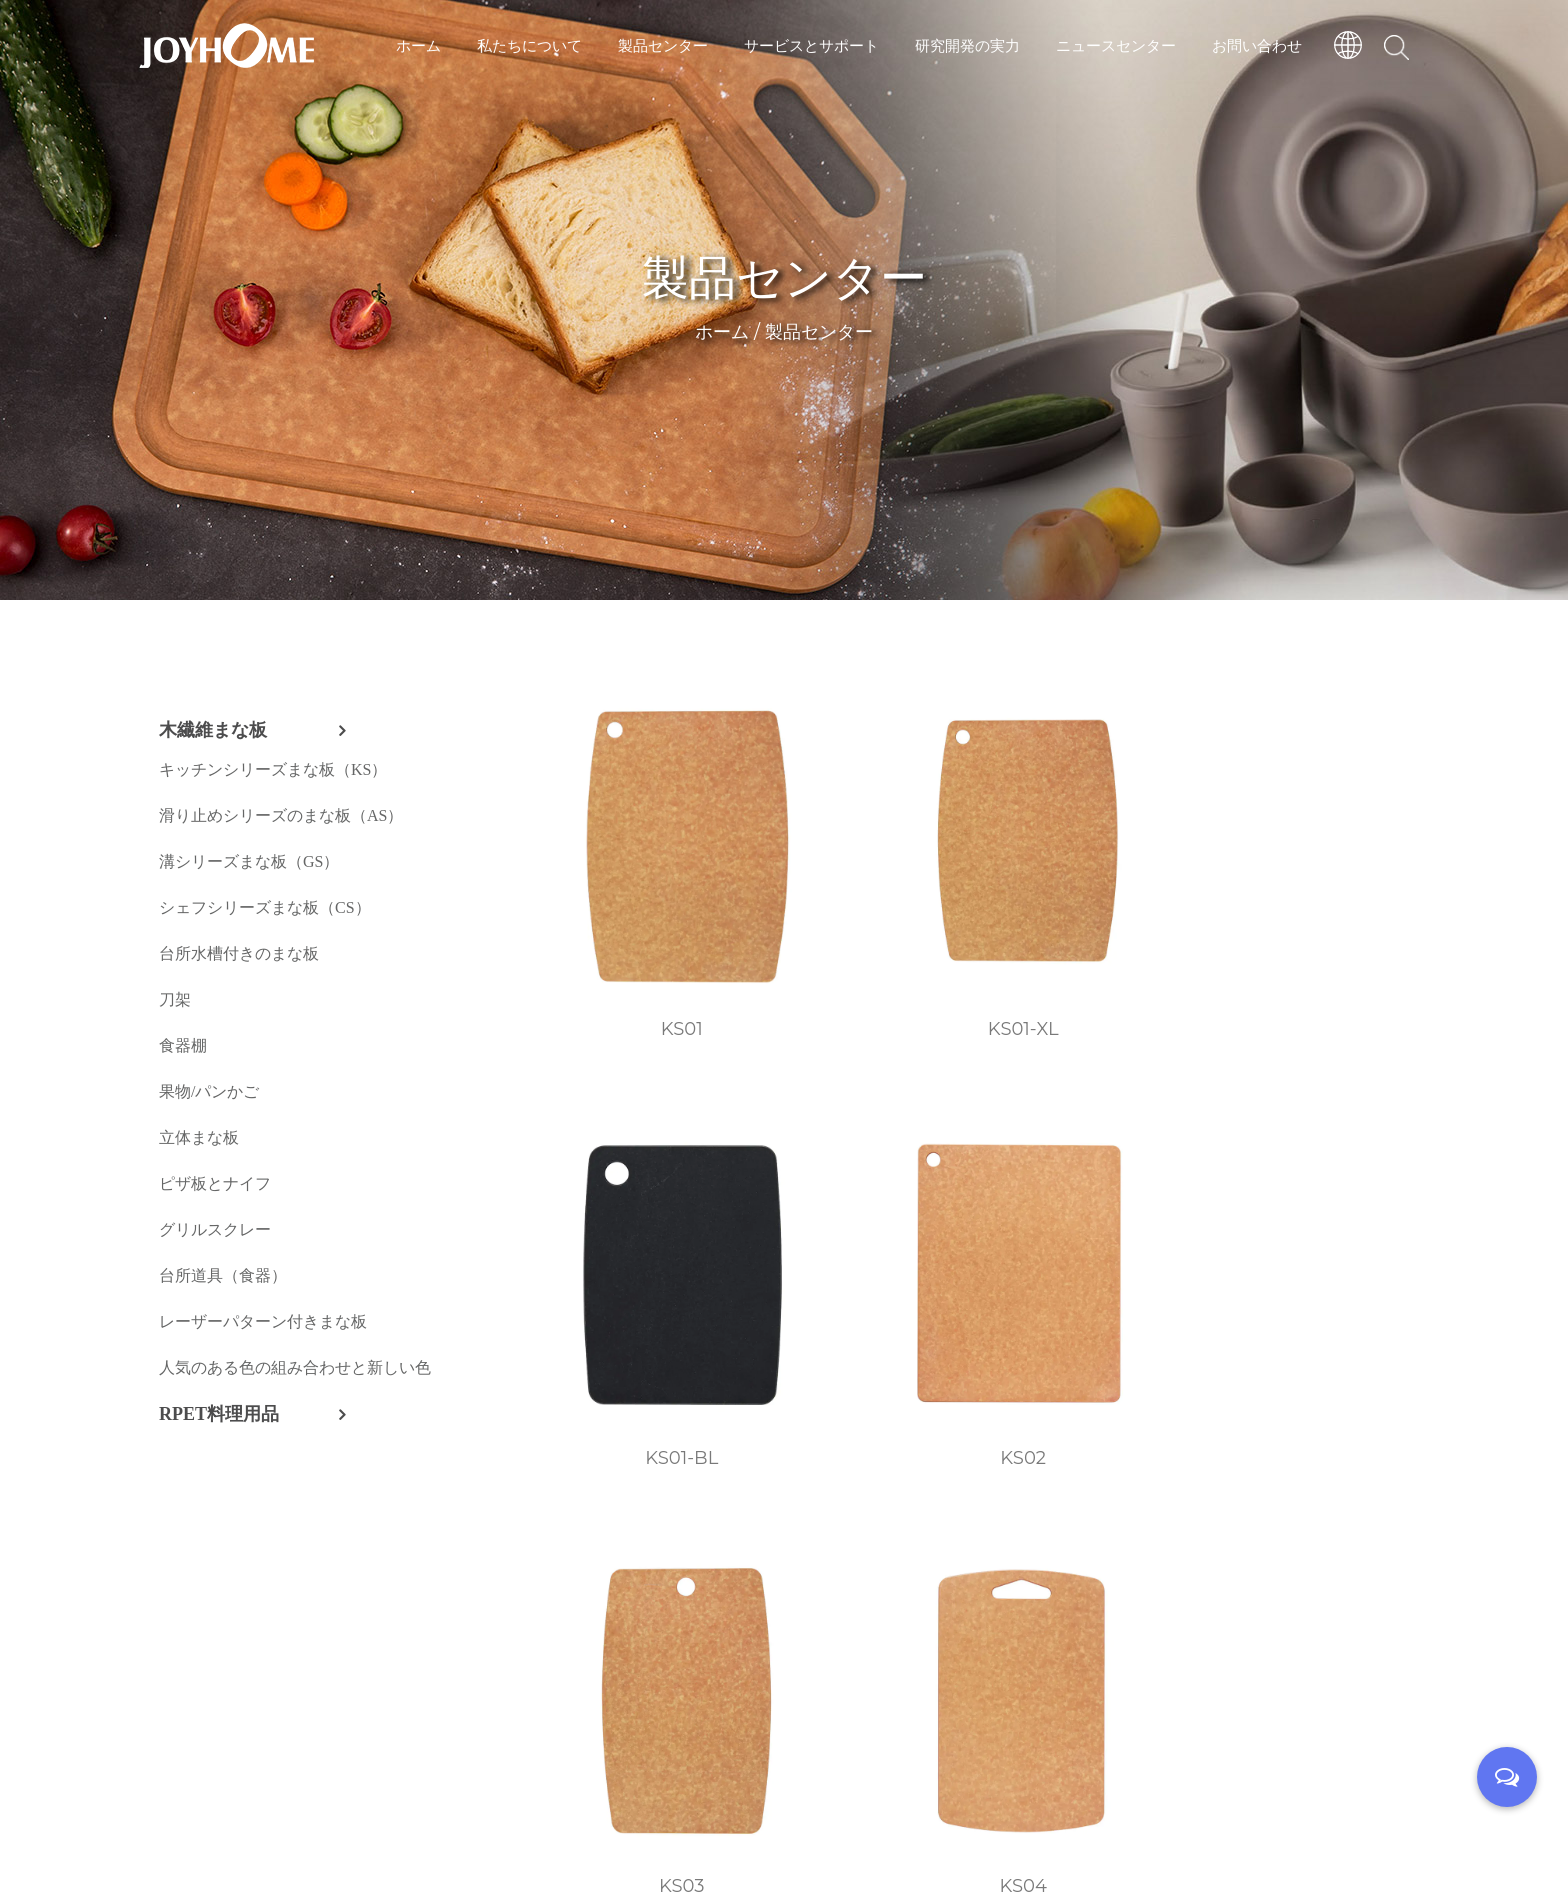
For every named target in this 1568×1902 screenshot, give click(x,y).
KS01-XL (861, 921)
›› (746, 1677)
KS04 (860, 1242)
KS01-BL (1094, 921)
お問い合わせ (1257, 44)
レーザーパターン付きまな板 (263, 1321)
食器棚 (183, 1045)
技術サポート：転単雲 (895, 1842)
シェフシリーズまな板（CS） (265, 907)
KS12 (1327, 1562)
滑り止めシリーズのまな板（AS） (281, 815)
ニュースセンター (1116, 44)
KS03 (628, 1242)
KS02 (1328, 921)
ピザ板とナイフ (215, 1183)
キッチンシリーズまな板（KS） (273, 769)
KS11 (1094, 1562)
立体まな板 (199, 1137)
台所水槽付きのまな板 (239, 953)
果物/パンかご (209, 1091)
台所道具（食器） (223, 1275)
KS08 (860, 1562)
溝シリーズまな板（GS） (249, 861)
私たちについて (529, 44)
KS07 (628, 1562)
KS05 (1094, 1242)
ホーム (418, 44)
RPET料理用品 (219, 1414)
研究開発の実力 (967, 44)
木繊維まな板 (213, 730)
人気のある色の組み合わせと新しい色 (295, 1367)
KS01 (628, 921)
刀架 (175, 999)
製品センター (663, 44)
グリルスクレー (215, 1229)
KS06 (1327, 1242)
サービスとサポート (811, 44)
